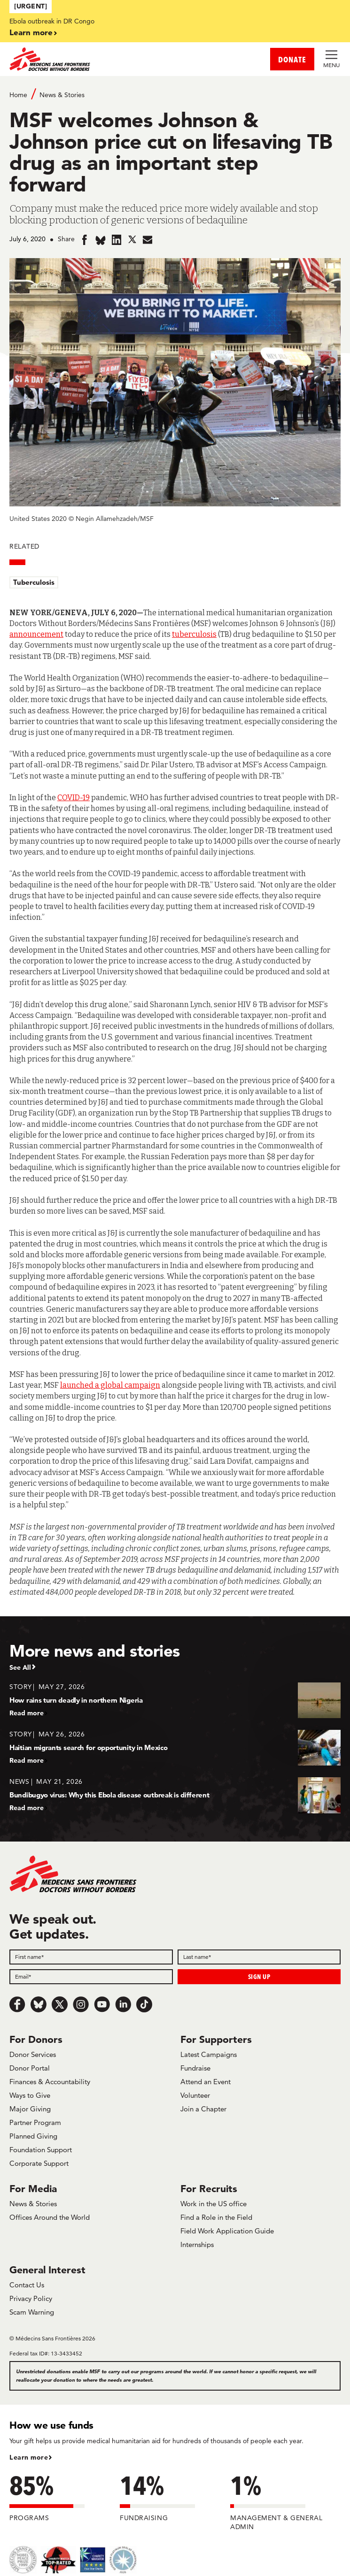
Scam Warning (31, 2312)
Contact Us (26, 2284)
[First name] (91, 1956)
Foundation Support (40, 2149)
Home (18, 95)
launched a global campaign (110, 1385)
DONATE (292, 59)
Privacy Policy (30, 2298)
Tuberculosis (33, 582)
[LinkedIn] (123, 2004)
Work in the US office (213, 2203)
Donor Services (32, 2054)
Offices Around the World (49, 2217)
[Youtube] (102, 2004)
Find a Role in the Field (216, 2217)
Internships (197, 2244)
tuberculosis (194, 634)
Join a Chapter (203, 2108)
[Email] (91, 1976)
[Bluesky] (39, 2004)
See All (20, 1667)
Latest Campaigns (208, 2054)
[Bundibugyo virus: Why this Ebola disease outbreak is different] (175, 1794)
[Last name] (259, 1956)
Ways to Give (29, 2095)
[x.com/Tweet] (60, 2004)
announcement (36, 634)
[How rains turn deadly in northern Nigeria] (175, 1699)
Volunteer (195, 2095)
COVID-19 (73, 797)
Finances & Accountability (49, 2081)
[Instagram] (81, 2004)
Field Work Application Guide (227, 2230)
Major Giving (30, 2108)
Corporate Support (39, 2163)
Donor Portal (29, 2068)
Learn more (31, 32)
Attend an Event (205, 2081)
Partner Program (35, 2122)
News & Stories (62, 95)
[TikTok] (144, 2004)
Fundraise (195, 2068)
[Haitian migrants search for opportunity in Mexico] (175, 1747)
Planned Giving (33, 2136)
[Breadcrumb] (175, 94)
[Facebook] (17, 2004)
